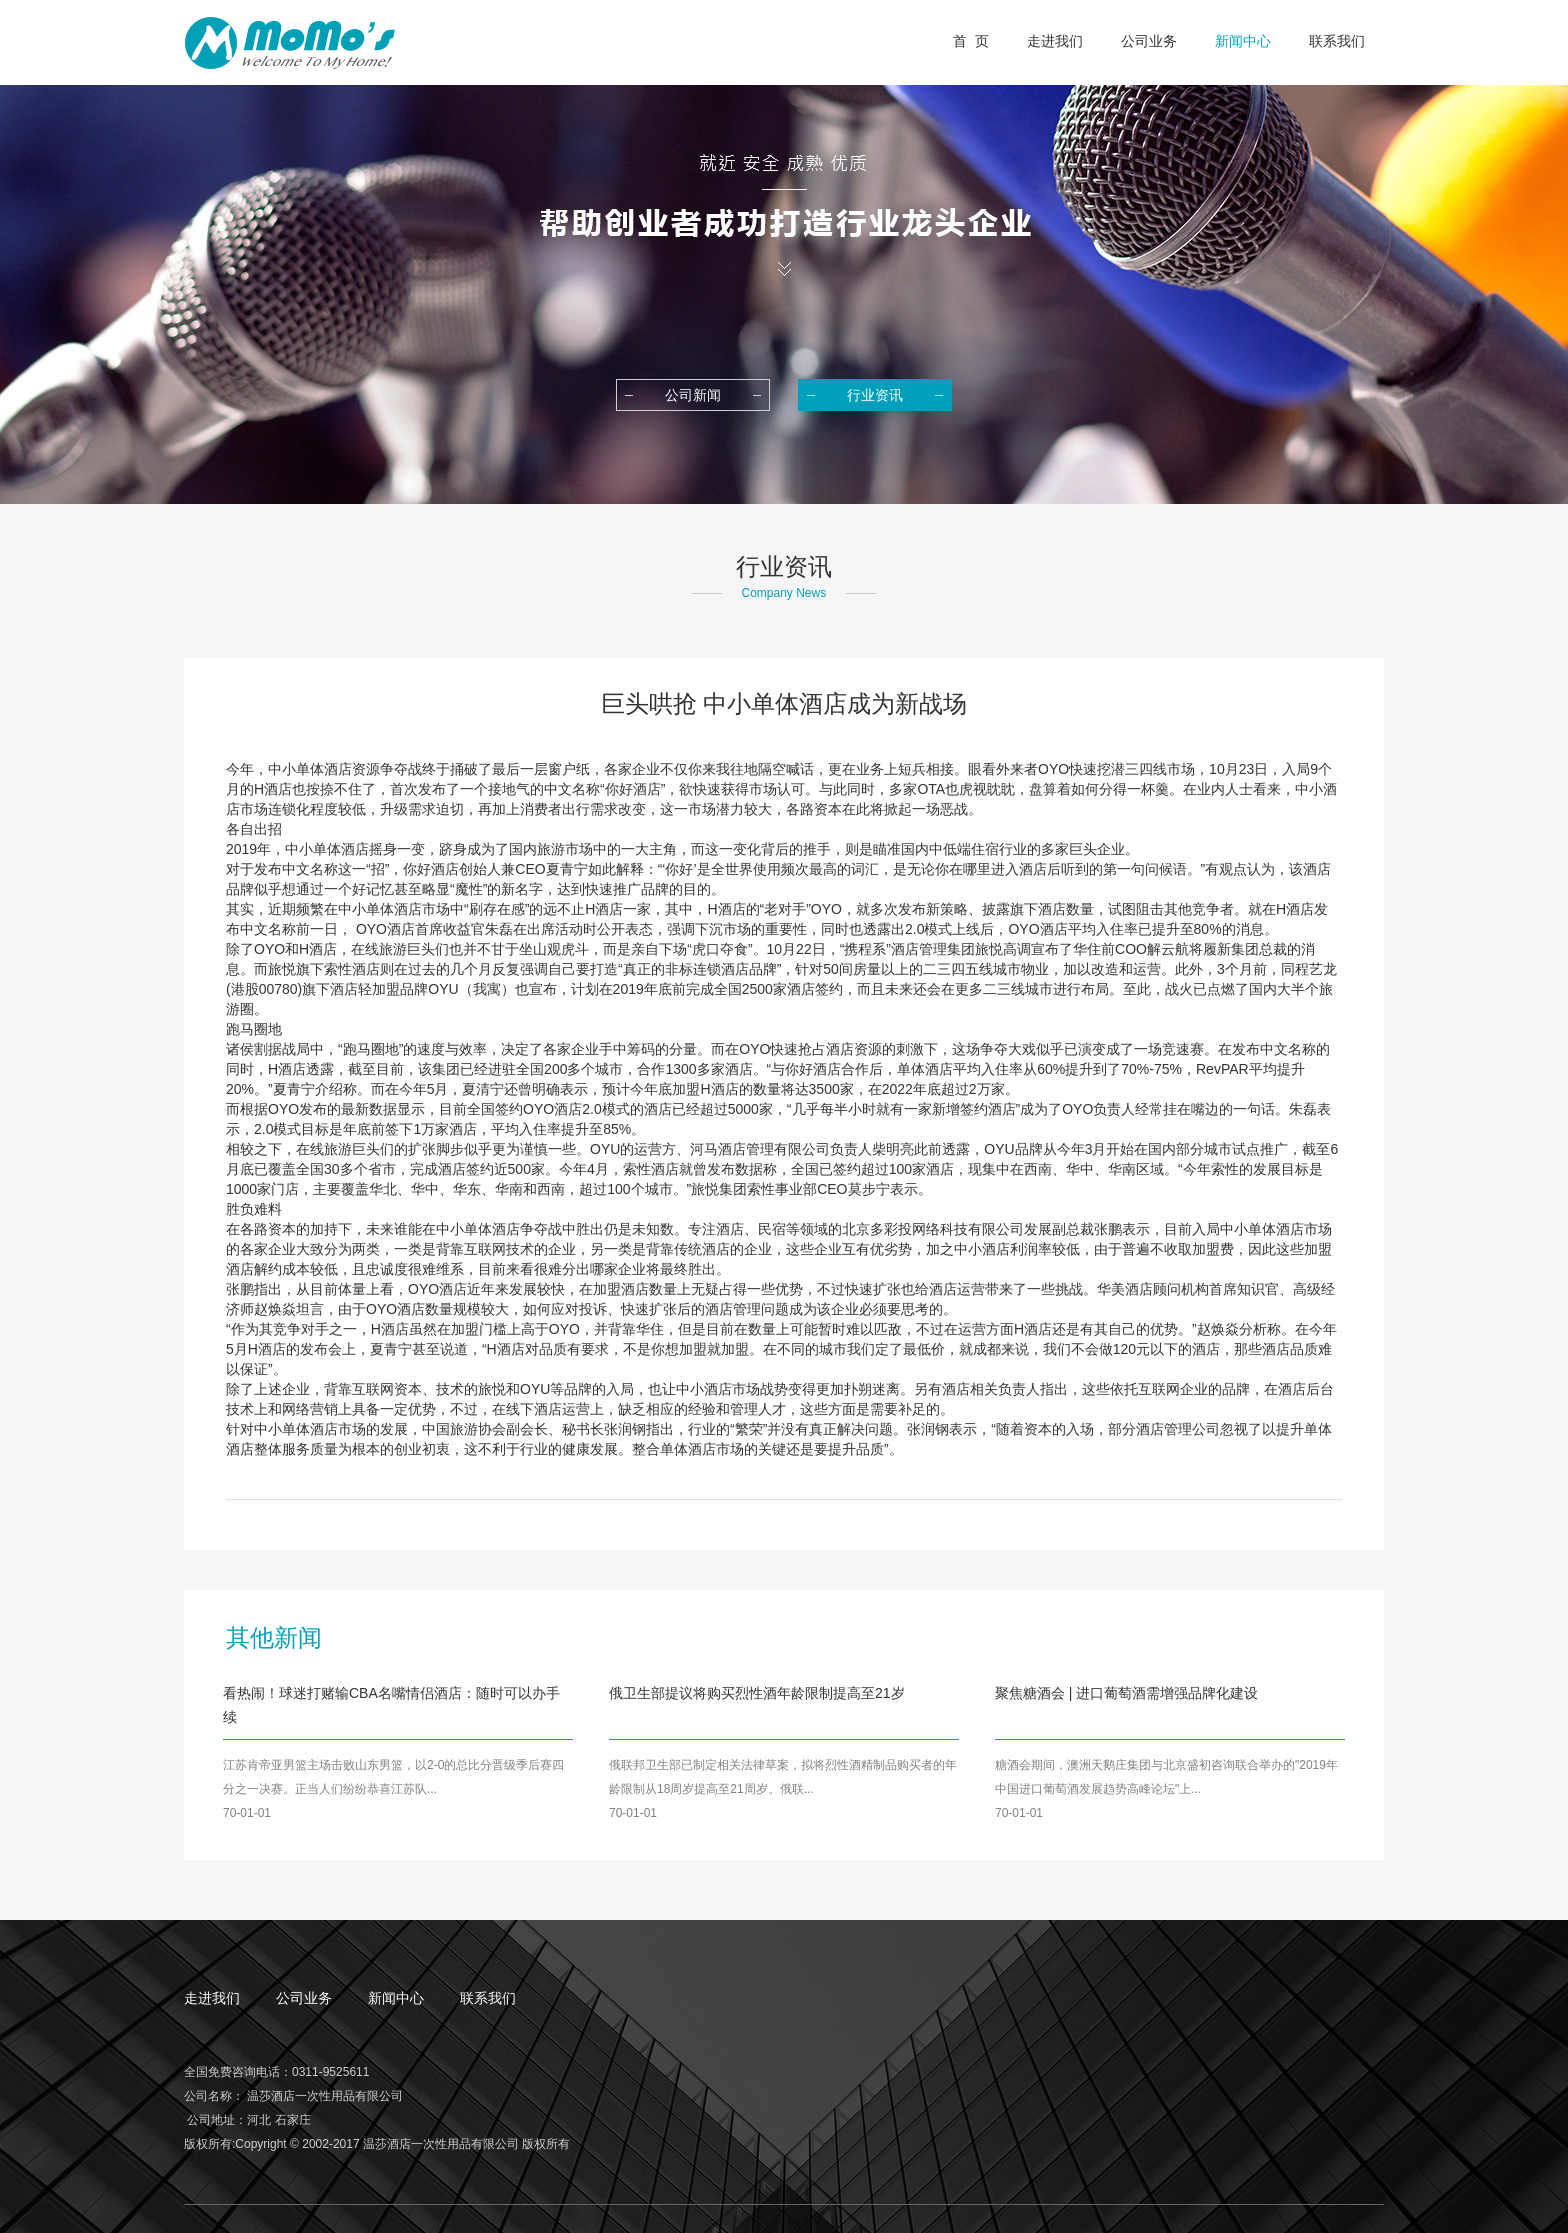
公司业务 (304, 1998)
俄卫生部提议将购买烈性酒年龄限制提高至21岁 (757, 1693)
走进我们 (212, 1998)
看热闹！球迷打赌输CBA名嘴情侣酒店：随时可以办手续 (391, 1705)
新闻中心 (396, 1998)
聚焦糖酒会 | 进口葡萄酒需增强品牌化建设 (1126, 1693)
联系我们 (488, 1998)
